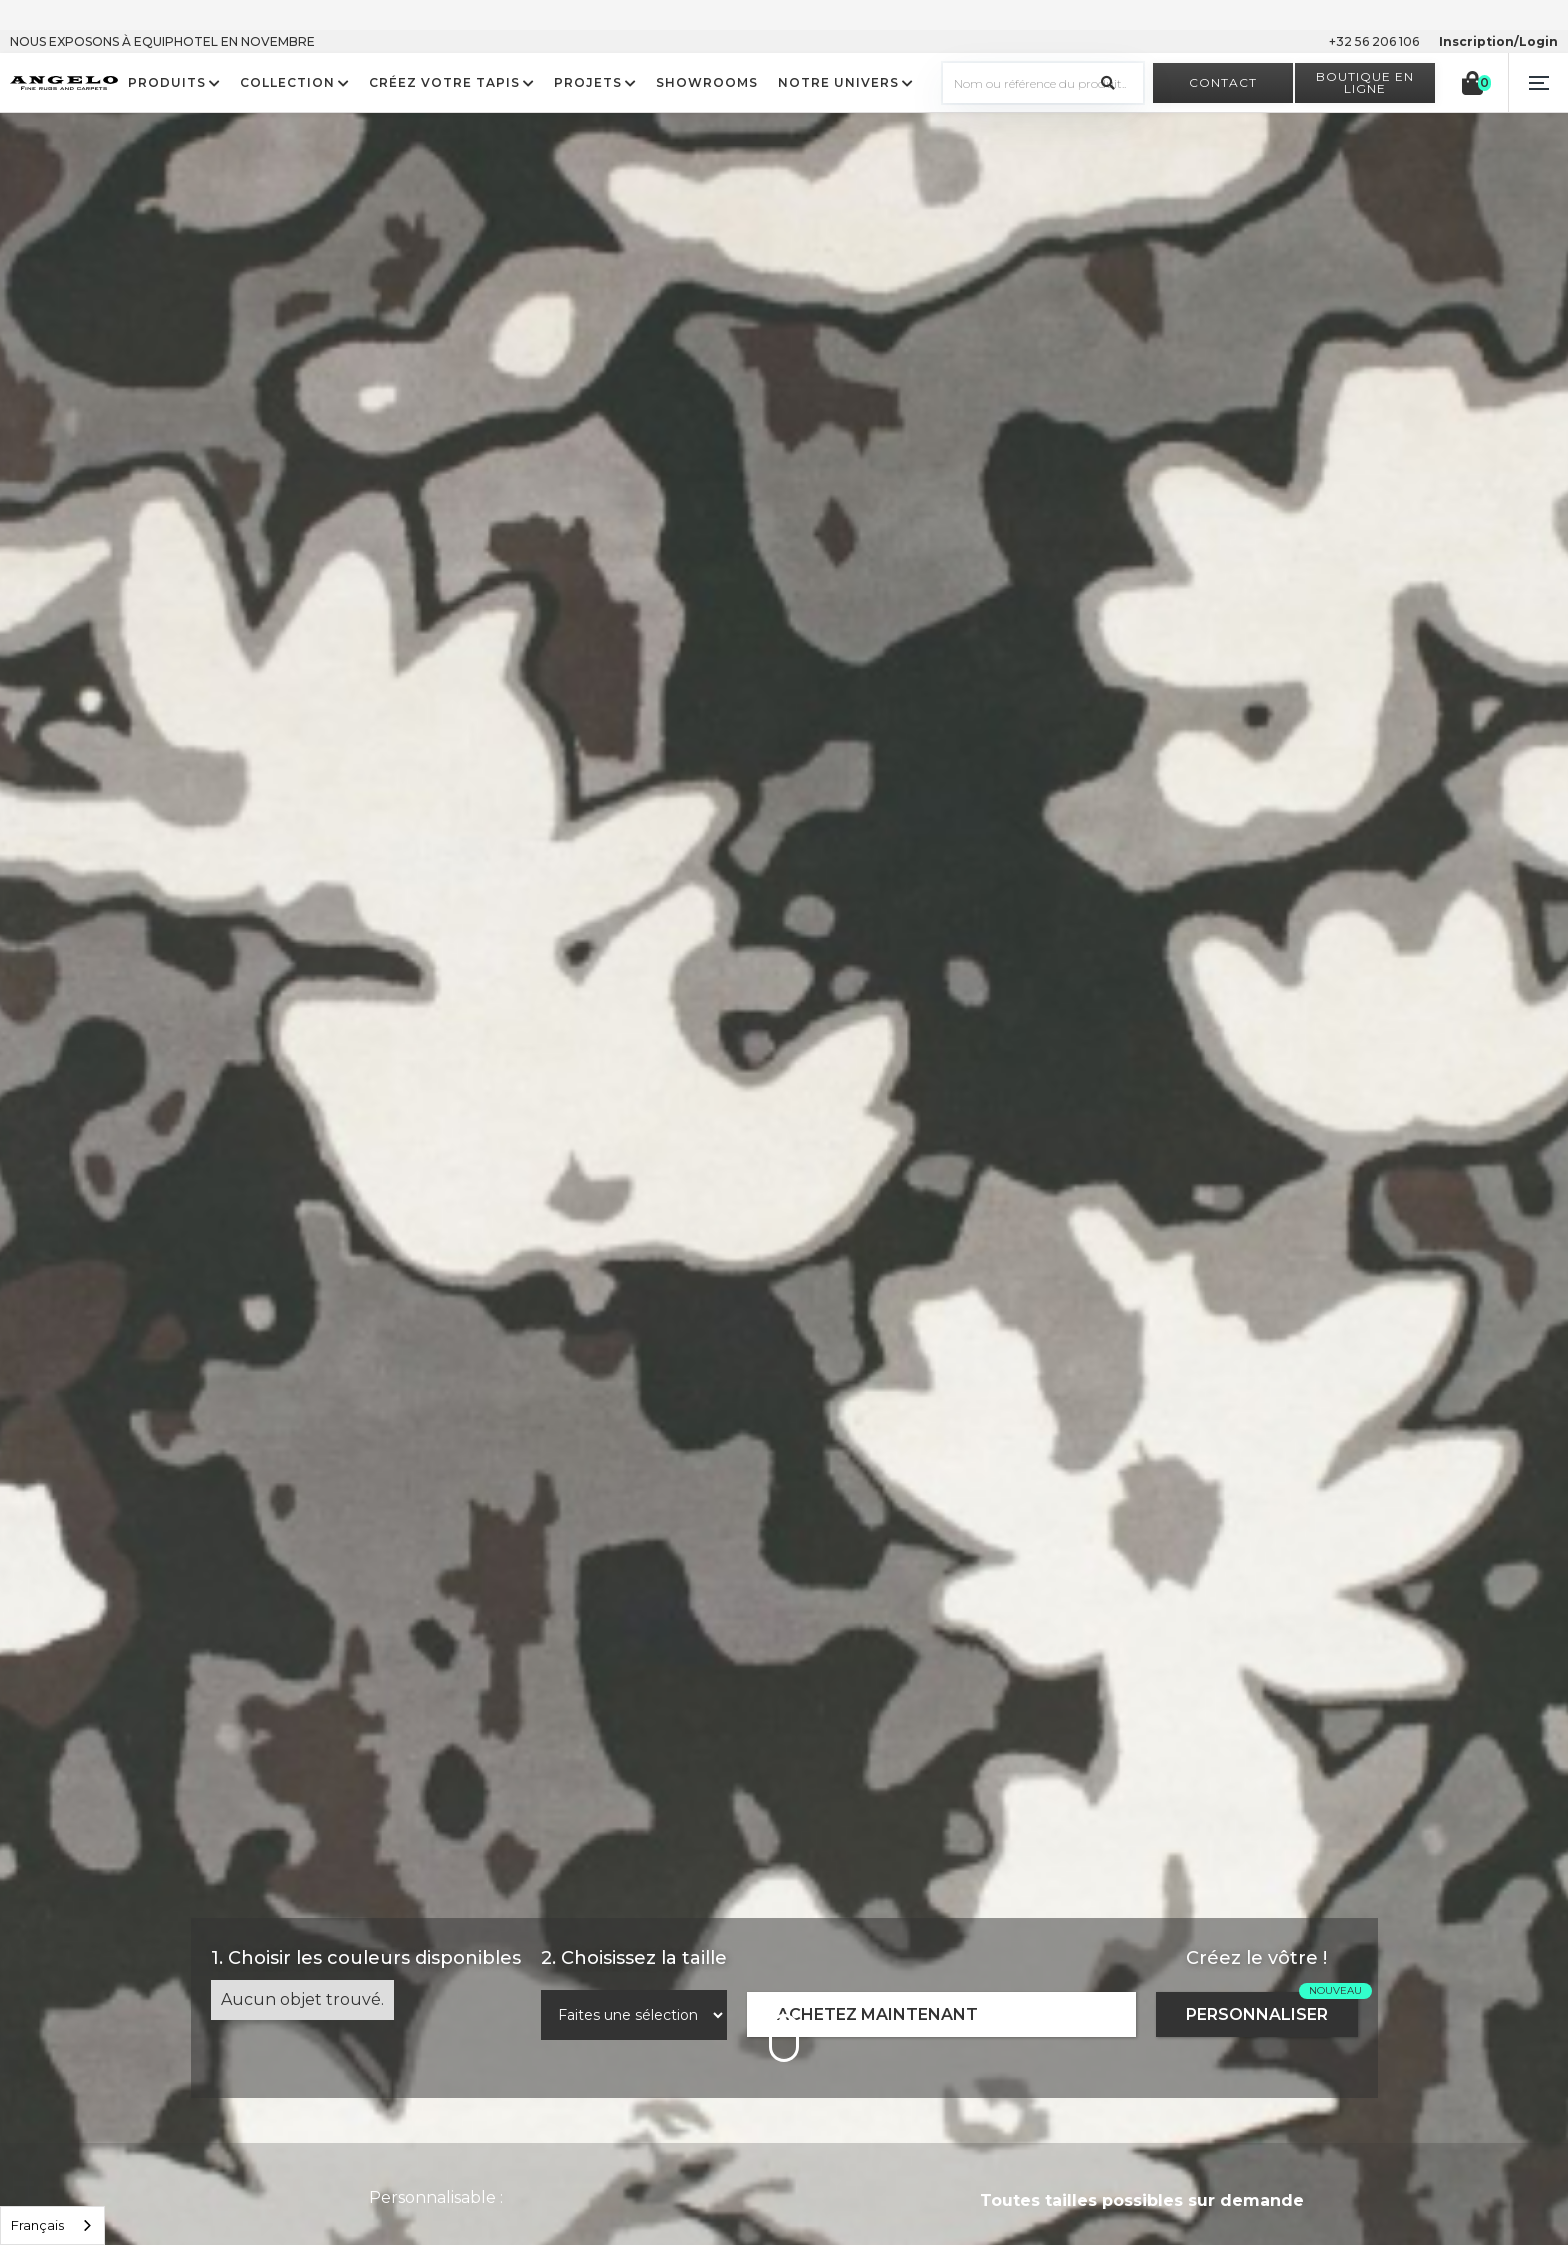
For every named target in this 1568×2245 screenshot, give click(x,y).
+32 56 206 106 (1374, 41)
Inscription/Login (1498, 41)
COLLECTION (287, 83)
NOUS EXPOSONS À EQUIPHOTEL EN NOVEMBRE (162, 41)
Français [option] (37, 2225)
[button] (1538, 83)
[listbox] (52, 2225)
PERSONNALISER (1257, 2014)
